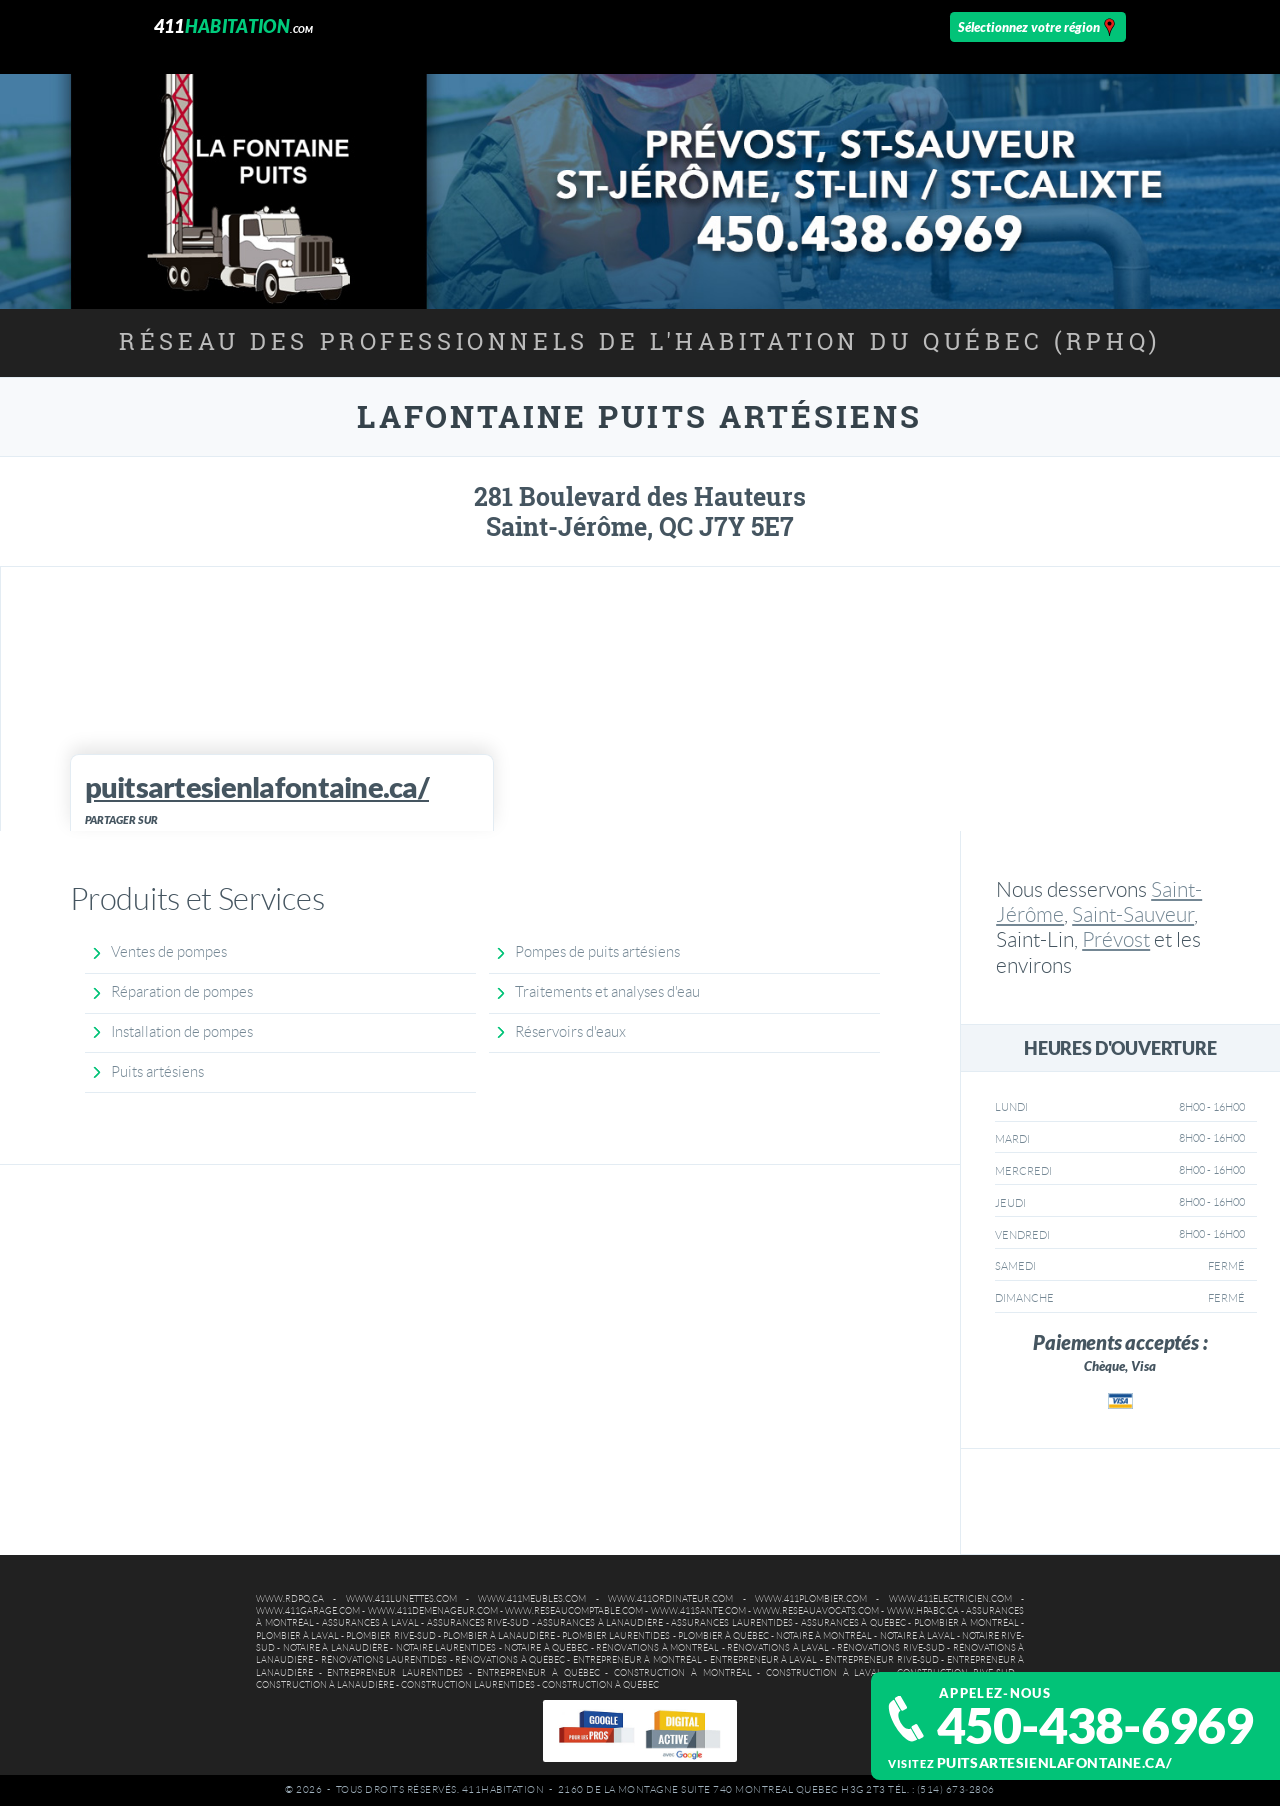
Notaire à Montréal (824, 1636)
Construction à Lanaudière (325, 1685)
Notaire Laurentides (446, 1648)
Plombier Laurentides (616, 1636)
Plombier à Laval (297, 1636)
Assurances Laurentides (732, 1623)
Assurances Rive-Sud (478, 1623)
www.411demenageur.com (433, 1611)
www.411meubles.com (532, 1599)
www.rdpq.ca (290, 1599)
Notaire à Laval (917, 1636)
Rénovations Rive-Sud (890, 1648)
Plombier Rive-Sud (390, 1636)
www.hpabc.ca (923, 1611)
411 (234, 26)
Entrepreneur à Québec (538, 1673)
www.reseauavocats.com (816, 1611)
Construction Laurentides (468, 1685)
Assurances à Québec (853, 1623)
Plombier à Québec (723, 1636)
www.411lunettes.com (401, 1599)
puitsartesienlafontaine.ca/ (1054, 1762)
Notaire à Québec (546, 1648)
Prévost (1116, 939)
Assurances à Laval (370, 1623)
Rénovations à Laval (778, 1648)
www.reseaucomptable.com (574, 1611)
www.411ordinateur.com (670, 1599)
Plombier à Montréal (966, 1623)
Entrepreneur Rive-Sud (881, 1660)
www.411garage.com (308, 1611)
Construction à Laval (824, 1673)
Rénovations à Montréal (657, 1648)
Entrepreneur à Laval (764, 1660)
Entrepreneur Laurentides (395, 1673)
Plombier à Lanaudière (499, 1636)
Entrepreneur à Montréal (637, 1660)
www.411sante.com (698, 1611)
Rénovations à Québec (510, 1660)
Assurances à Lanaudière (600, 1623)
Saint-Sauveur (1133, 914)
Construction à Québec (600, 1685)
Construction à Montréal (682, 1673)
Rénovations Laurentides (384, 1660)
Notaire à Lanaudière (335, 1648)
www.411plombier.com (811, 1599)
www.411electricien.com (950, 1599)
